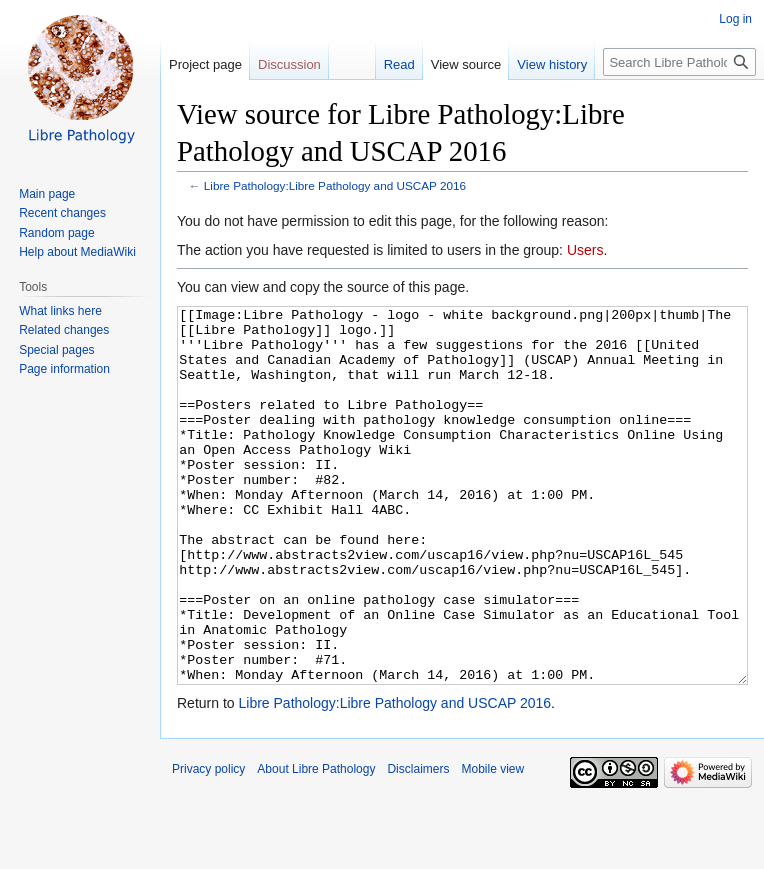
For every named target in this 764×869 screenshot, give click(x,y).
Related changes (64, 330)
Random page (56, 233)
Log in (735, 19)
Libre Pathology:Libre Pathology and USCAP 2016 (335, 185)
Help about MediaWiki (77, 252)
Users (585, 250)
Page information (64, 369)
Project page (205, 64)
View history (552, 64)
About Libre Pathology (316, 844)
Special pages (56, 350)
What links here (60, 311)
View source (466, 64)
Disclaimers (418, 844)
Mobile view (492, 844)
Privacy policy (208, 844)
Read (399, 64)
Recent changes (62, 213)
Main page (47, 194)
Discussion (289, 64)
